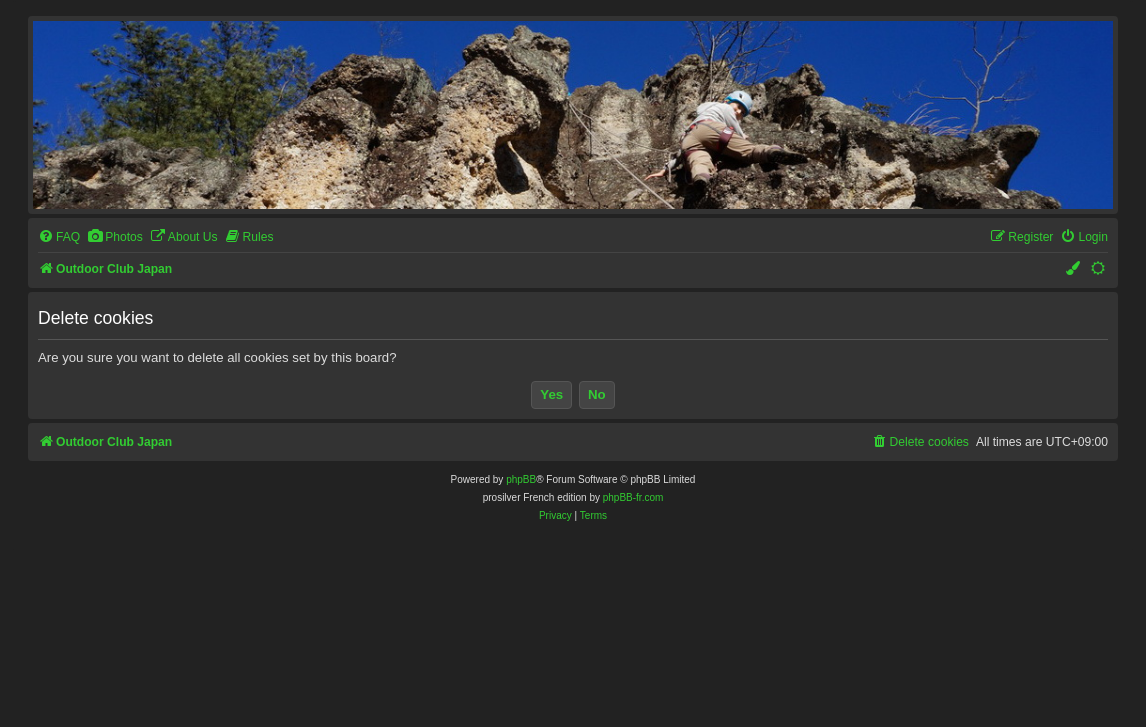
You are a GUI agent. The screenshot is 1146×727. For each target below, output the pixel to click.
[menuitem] (59, 237)
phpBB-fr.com (633, 497)
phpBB (521, 479)
